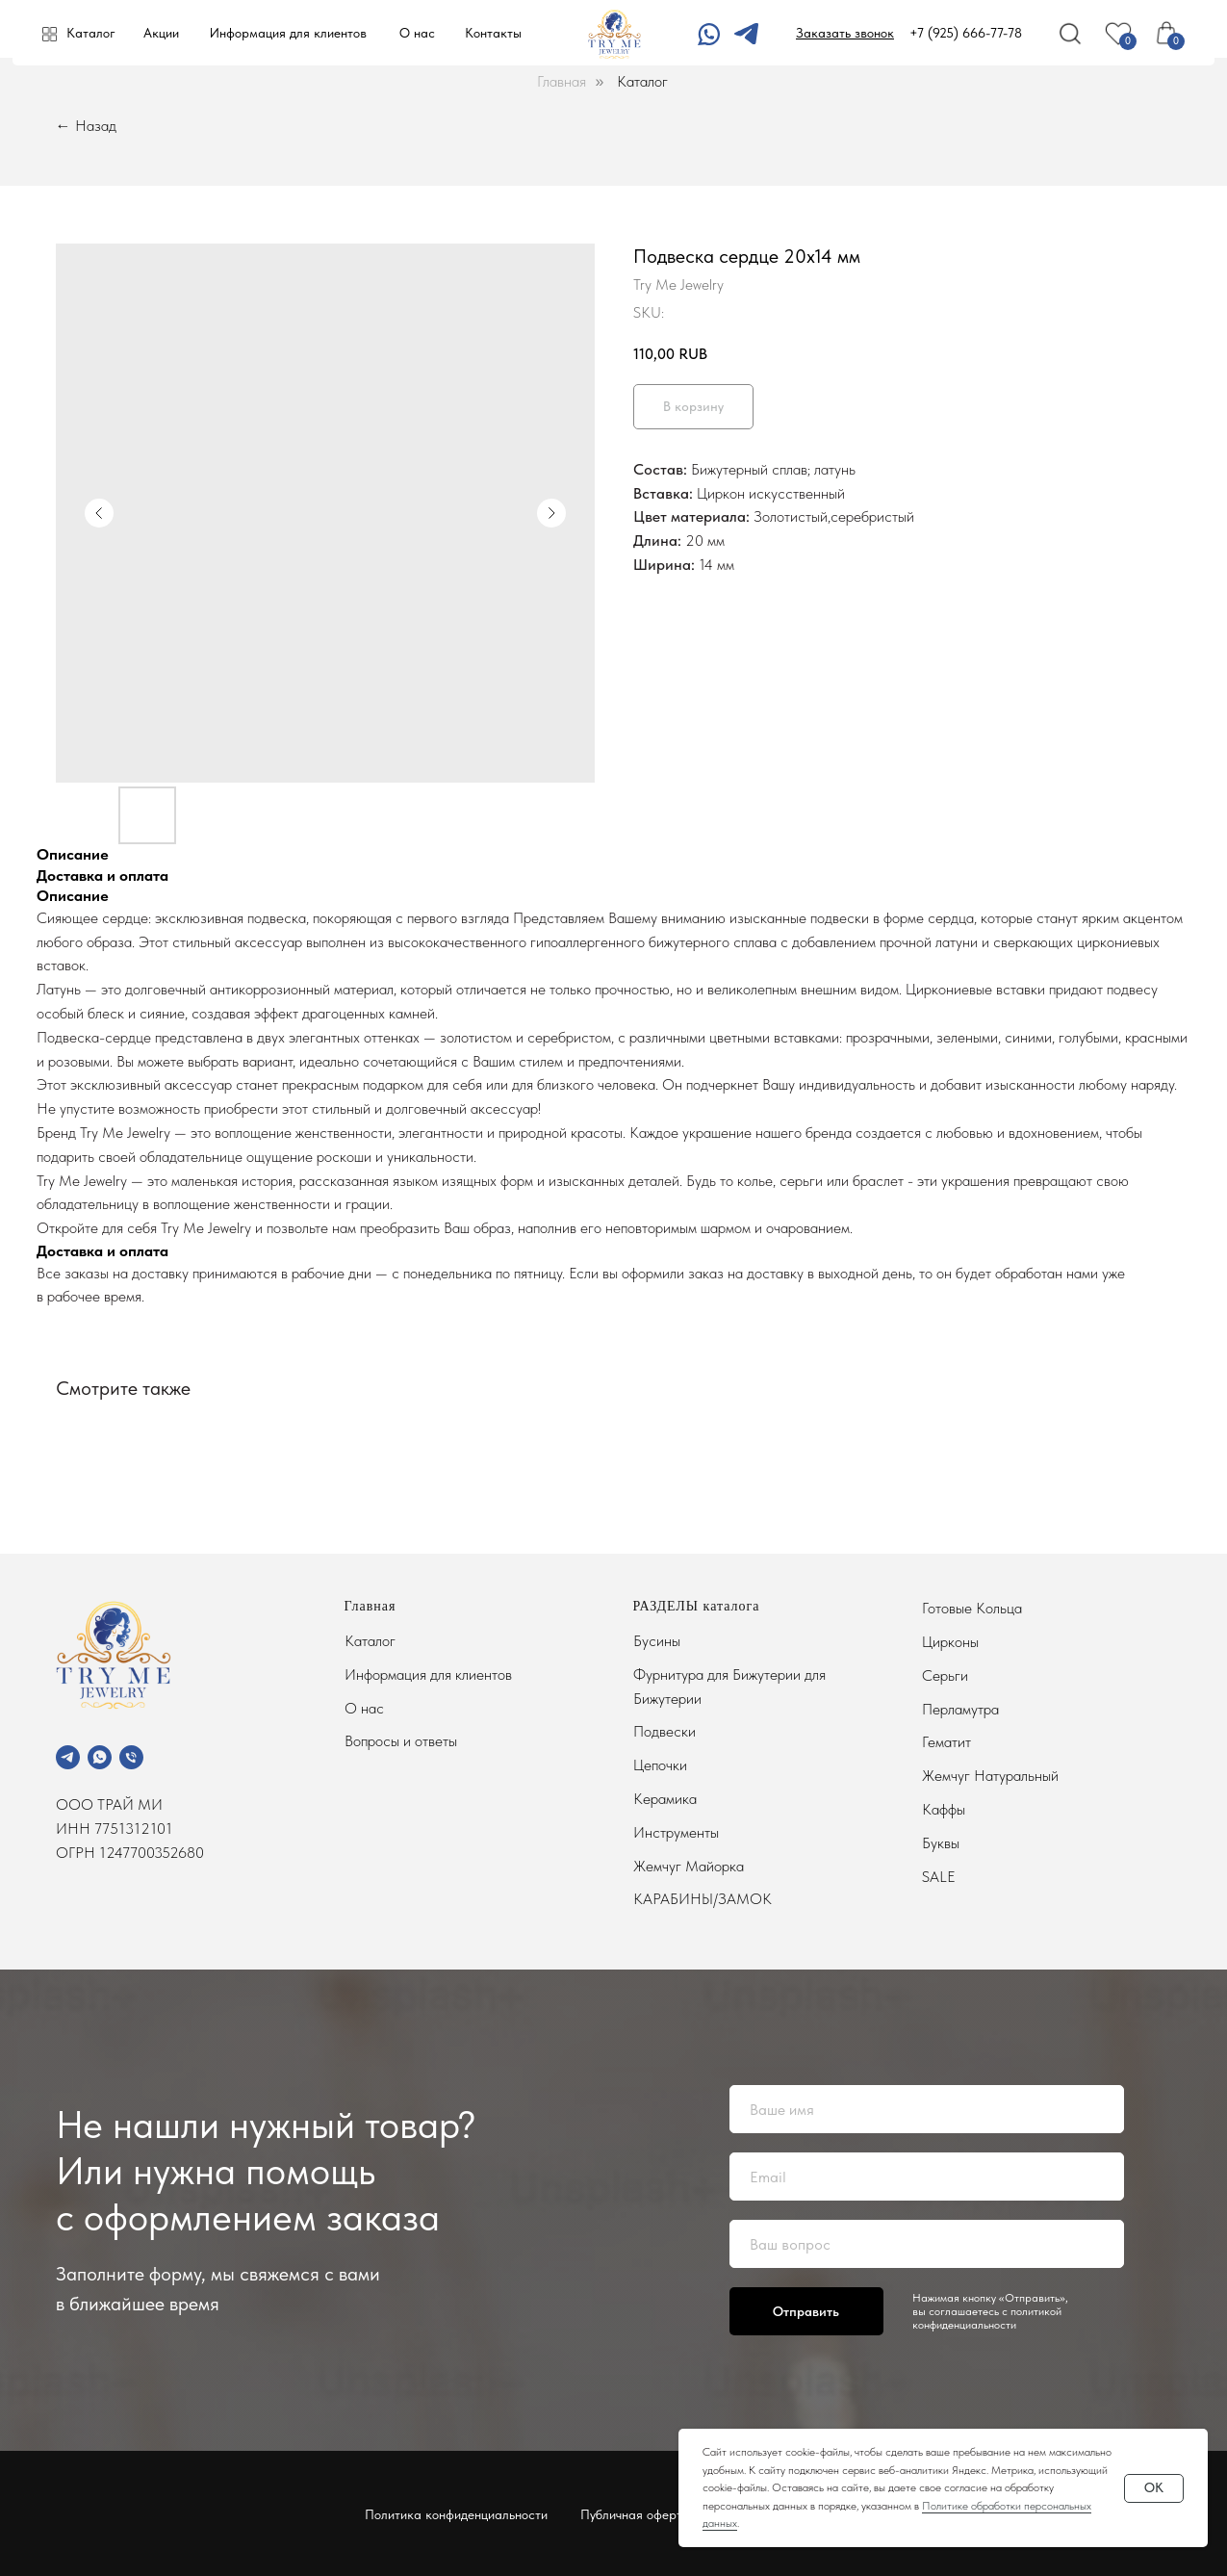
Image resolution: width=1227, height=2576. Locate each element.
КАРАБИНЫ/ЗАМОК (702, 1899)
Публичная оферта (635, 2514)
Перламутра (960, 1709)
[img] (746, 33)
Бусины (656, 1641)
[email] (926, 2176)
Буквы (940, 1843)
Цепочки (660, 1765)
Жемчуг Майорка (688, 1866)
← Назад (86, 125)
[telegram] (68, 1757)
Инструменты (676, 1832)
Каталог (90, 32)
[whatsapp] (100, 1757)
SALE (939, 1877)
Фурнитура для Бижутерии (719, 1674)
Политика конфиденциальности (456, 2514)
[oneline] (926, 2244)
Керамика (665, 1799)
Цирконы (950, 1642)
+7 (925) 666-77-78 (965, 32)
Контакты (493, 32)
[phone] (131, 1757)
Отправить (806, 2311)
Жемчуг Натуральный (990, 1775)
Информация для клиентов (288, 32)
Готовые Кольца (972, 1608)
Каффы (943, 1809)
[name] (926, 2109)
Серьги (945, 1675)
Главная (561, 81)
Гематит (946, 1742)
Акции (161, 32)
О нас (417, 32)
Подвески (664, 1731)
